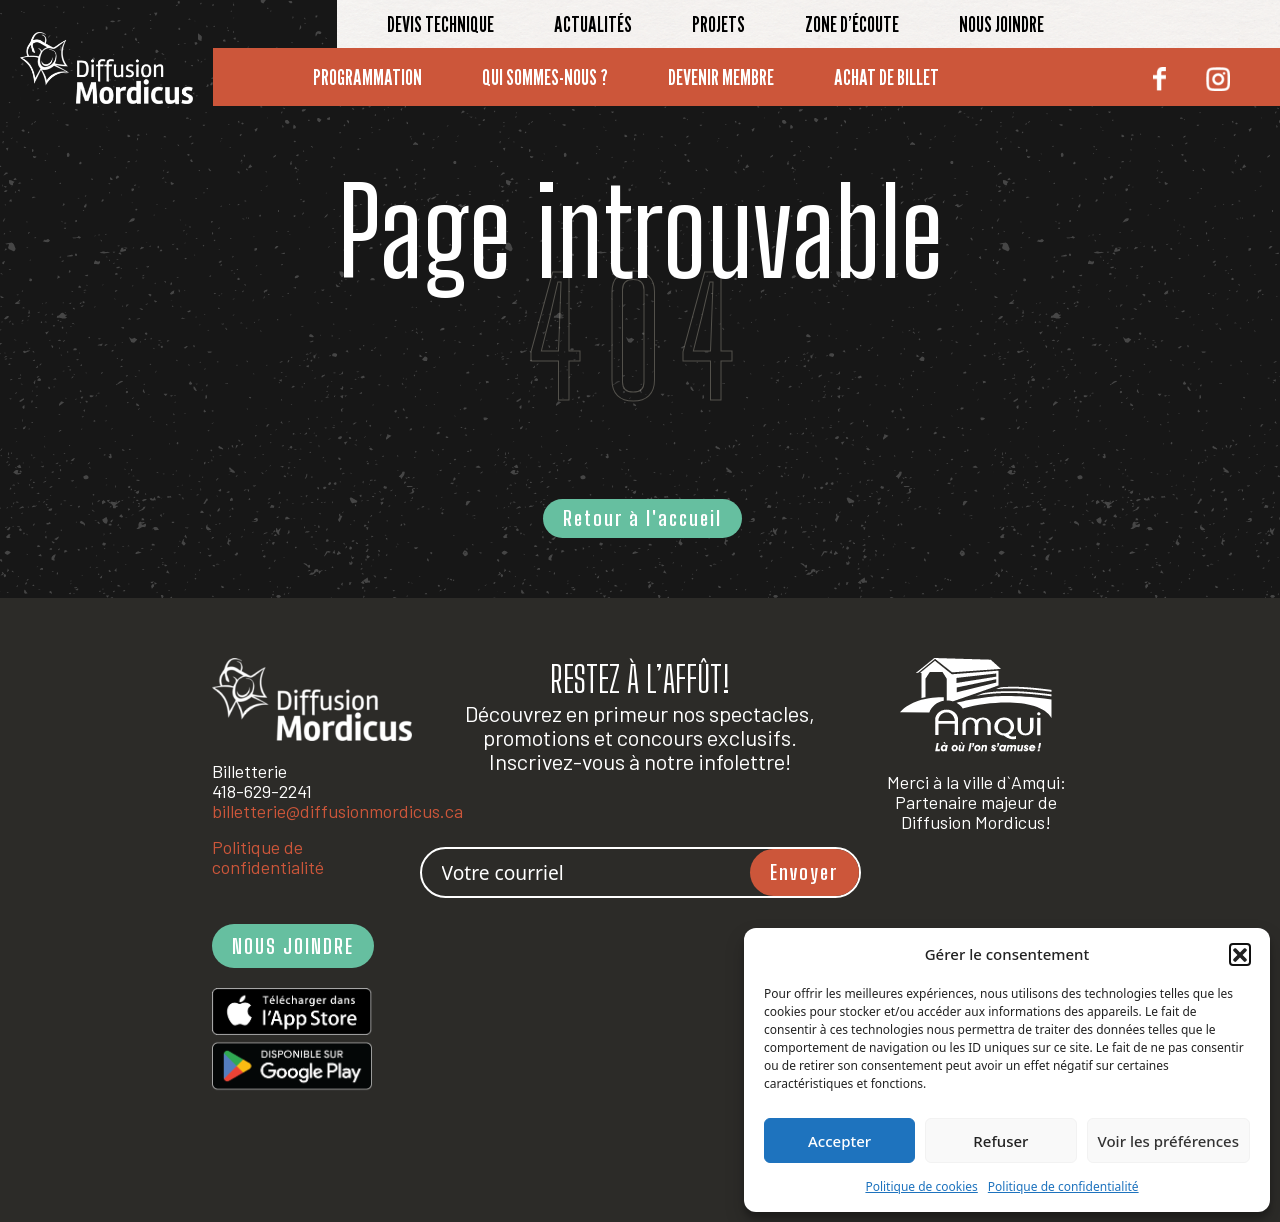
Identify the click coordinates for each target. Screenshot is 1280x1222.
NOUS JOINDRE (293, 946)
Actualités (593, 24)
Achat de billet (886, 77)
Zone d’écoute (852, 24)
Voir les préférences (1168, 1141)
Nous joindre (1001, 24)
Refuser (1000, 1141)
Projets (718, 24)
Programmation (367, 77)
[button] (1240, 954)
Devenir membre (721, 77)
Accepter (839, 1141)
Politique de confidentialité (1063, 1186)
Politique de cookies (921, 1186)
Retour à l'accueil (642, 518)
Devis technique (440, 24)
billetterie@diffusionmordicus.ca (337, 811)
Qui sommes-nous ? (545, 77)
